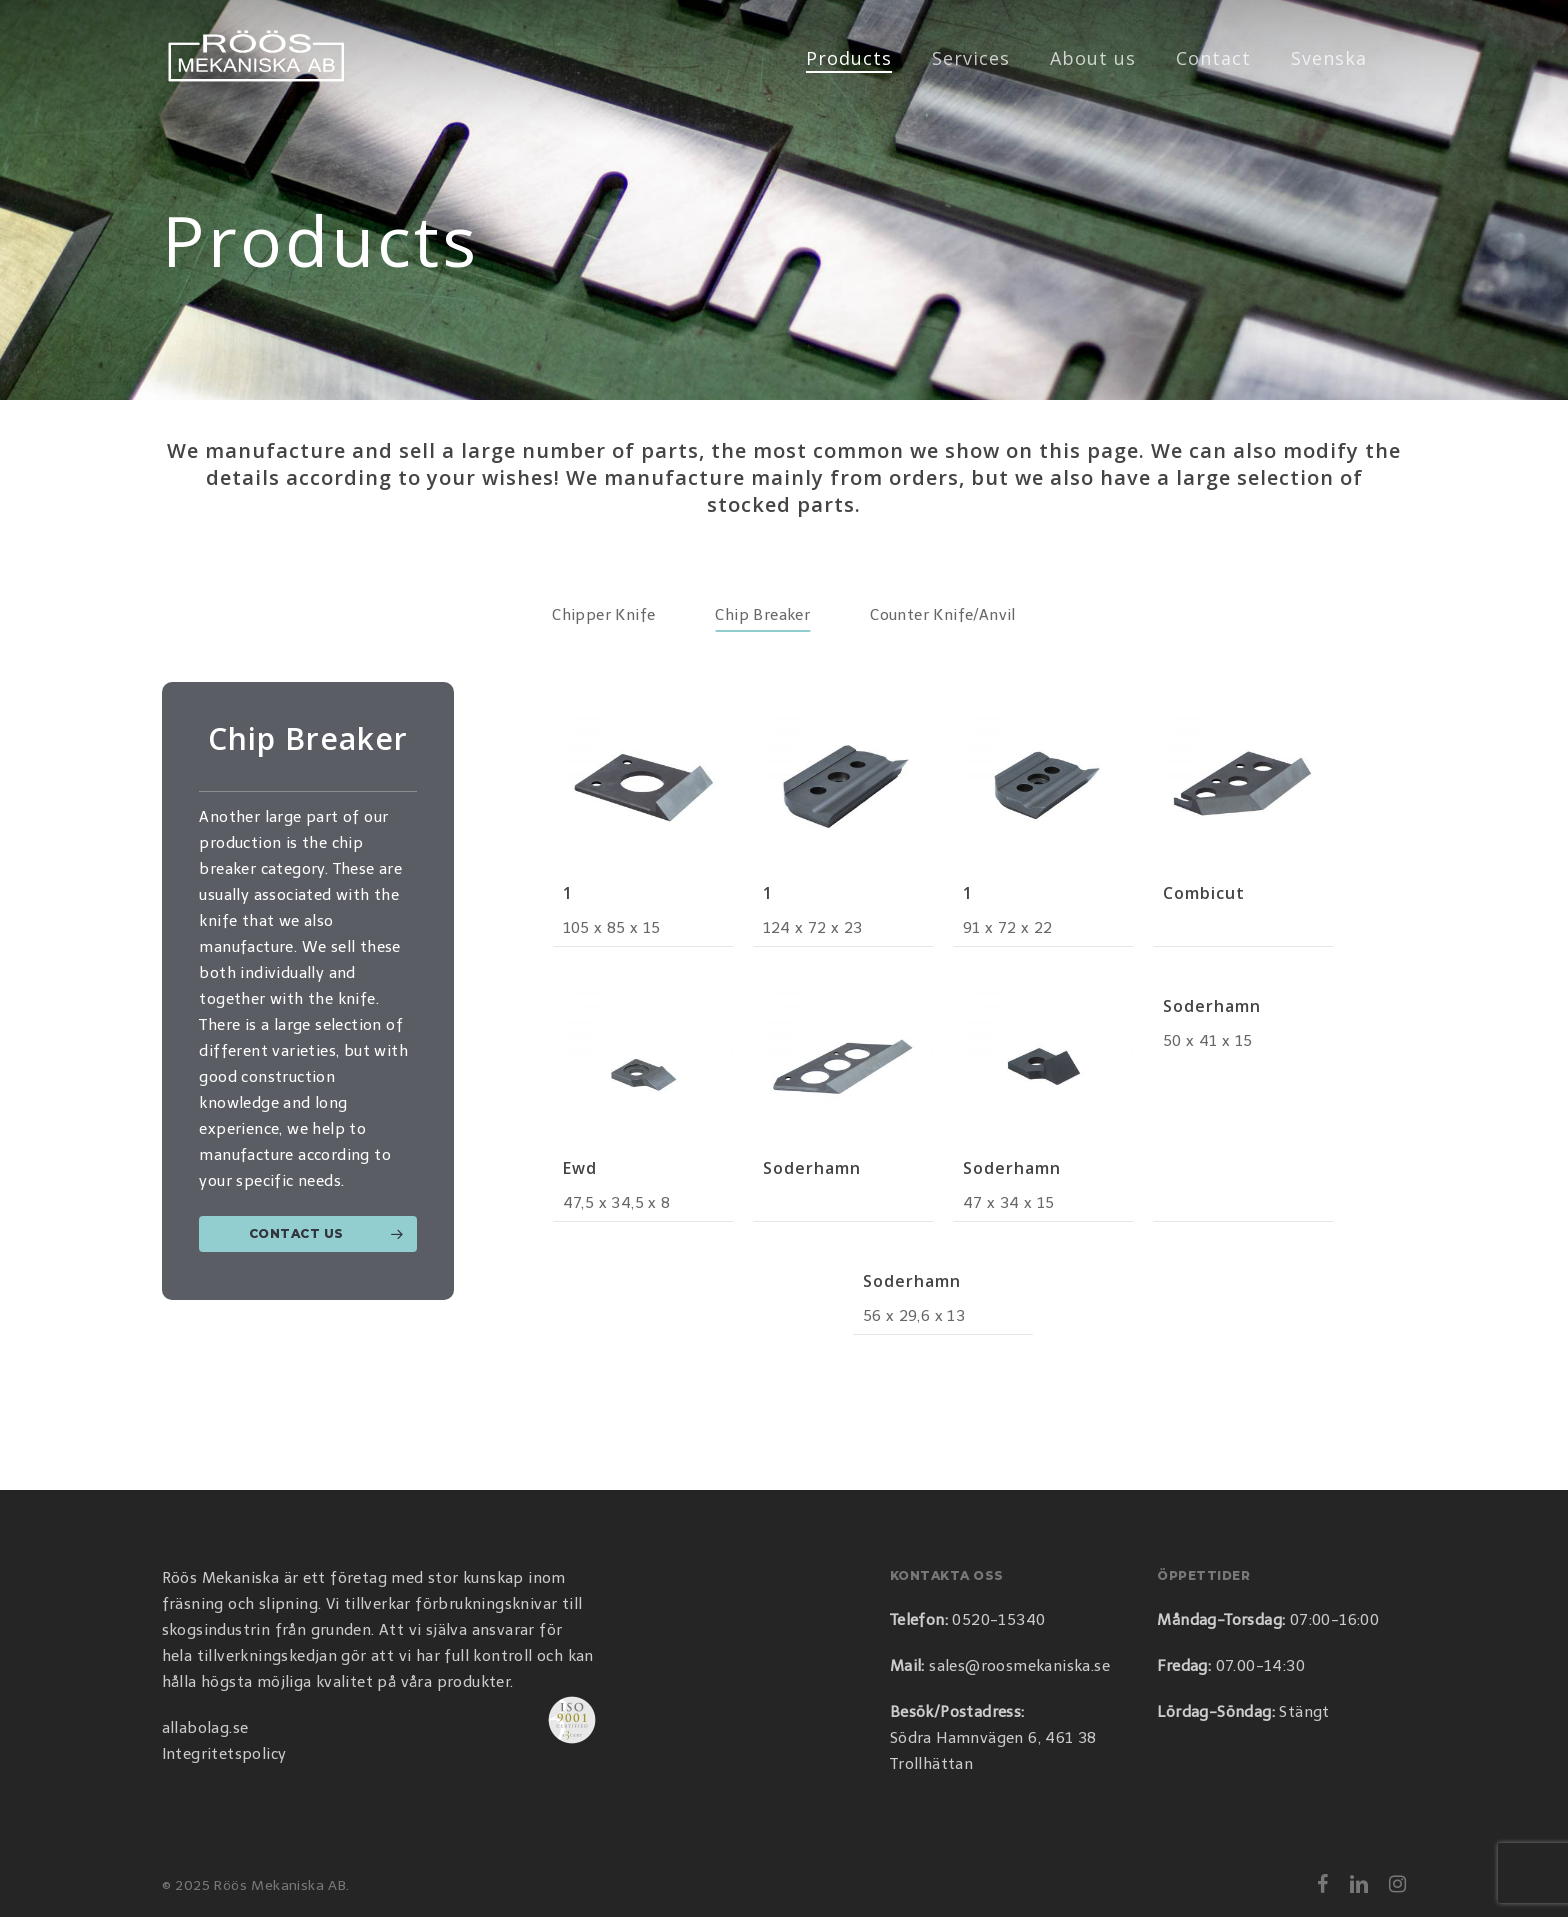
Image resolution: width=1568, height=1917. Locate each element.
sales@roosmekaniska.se (1019, 1666)
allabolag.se (205, 1728)
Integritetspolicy (224, 1754)
